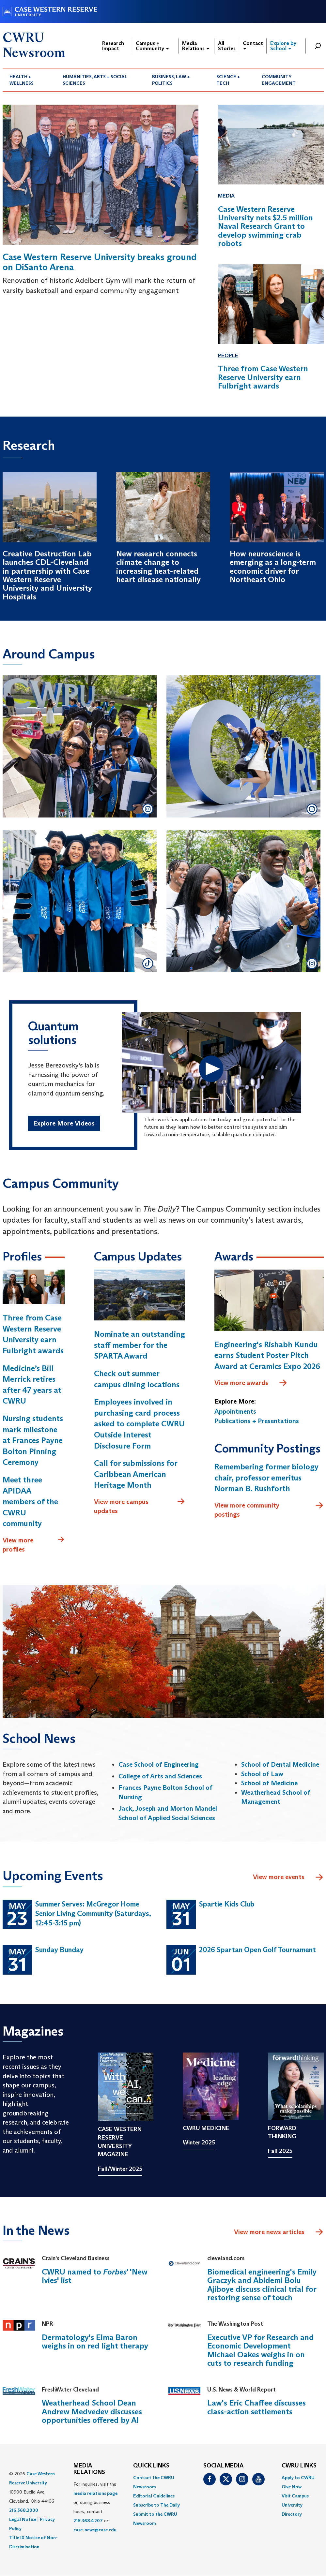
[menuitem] (29, 79)
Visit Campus (295, 2496)
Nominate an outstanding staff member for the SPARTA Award (139, 1345)
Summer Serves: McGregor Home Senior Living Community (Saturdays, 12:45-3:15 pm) (93, 1913)
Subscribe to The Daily (156, 2505)
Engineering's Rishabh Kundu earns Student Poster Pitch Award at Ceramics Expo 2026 (267, 1355)
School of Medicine (269, 1783)
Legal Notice (22, 2519)
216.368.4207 (88, 2521)
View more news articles (269, 2232)
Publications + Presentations (256, 1421)
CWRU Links (299, 2466)
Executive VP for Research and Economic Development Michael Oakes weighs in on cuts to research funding (260, 2350)
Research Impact (113, 46)
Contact (253, 45)
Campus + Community (152, 46)
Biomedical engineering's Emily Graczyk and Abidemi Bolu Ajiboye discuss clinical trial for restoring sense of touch (262, 2284)
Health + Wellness (21, 80)
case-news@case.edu (94, 2530)
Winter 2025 (199, 2142)
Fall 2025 (280, 2151)
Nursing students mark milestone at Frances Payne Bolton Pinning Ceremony (33, 1440)
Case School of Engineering (158, 1764)
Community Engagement (279, 80)
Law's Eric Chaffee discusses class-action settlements (256, 2407)
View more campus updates (139, 1506)
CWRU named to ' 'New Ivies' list (94, 2276)
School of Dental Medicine (280, 1764)
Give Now (292, 2487)
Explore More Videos (64, 1123)
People (228, 355)
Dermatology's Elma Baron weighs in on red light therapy (95, 2341)
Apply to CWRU (298, 2477)
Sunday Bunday (59, 1949)
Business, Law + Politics (171, 80)
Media (226, 196)
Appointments (235, 1411)
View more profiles (34, 1544)
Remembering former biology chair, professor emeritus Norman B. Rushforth (266, 1477)
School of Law (262, 1774)
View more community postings (269, 1510)
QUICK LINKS (151, 2466)
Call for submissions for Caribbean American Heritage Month (135, 1474)
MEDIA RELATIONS (89, 2469)
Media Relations (195, 46)
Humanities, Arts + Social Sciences (95, 80)
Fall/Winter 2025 (120, 2168)
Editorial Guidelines (154, 2496)
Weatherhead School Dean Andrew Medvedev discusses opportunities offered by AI (92, 2411)
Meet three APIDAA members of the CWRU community (30, 1501)
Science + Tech (228, 80)
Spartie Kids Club (227, 1904)
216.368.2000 (23, 2510)
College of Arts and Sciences (160, 1776)
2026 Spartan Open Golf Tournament (257, 1949)
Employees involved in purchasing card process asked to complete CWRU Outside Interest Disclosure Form (139, 1423)
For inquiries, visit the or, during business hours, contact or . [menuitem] (95, 2507)
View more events (288, 1877)
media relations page (95, 2493)
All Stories (227, 46)
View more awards (250, 1383)
